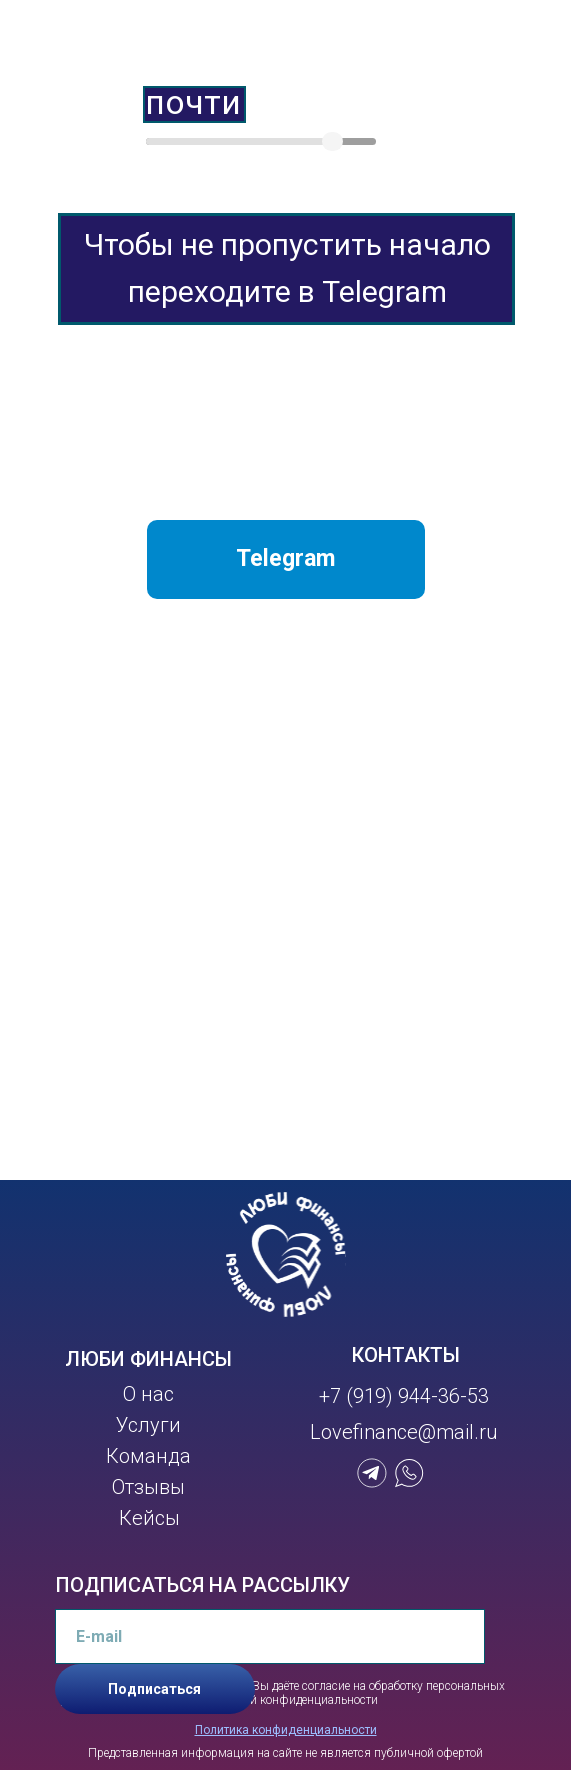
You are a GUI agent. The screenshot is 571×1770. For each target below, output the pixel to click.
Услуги (148, 1425)
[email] (270, 1636)
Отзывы (148, 1487)
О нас (148, 1394)
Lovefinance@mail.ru (404, 1432)
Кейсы (149, 1518)
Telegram (285, 558)
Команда (148, 1456)
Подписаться (154, 1689)
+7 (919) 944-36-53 (404, 1396)
